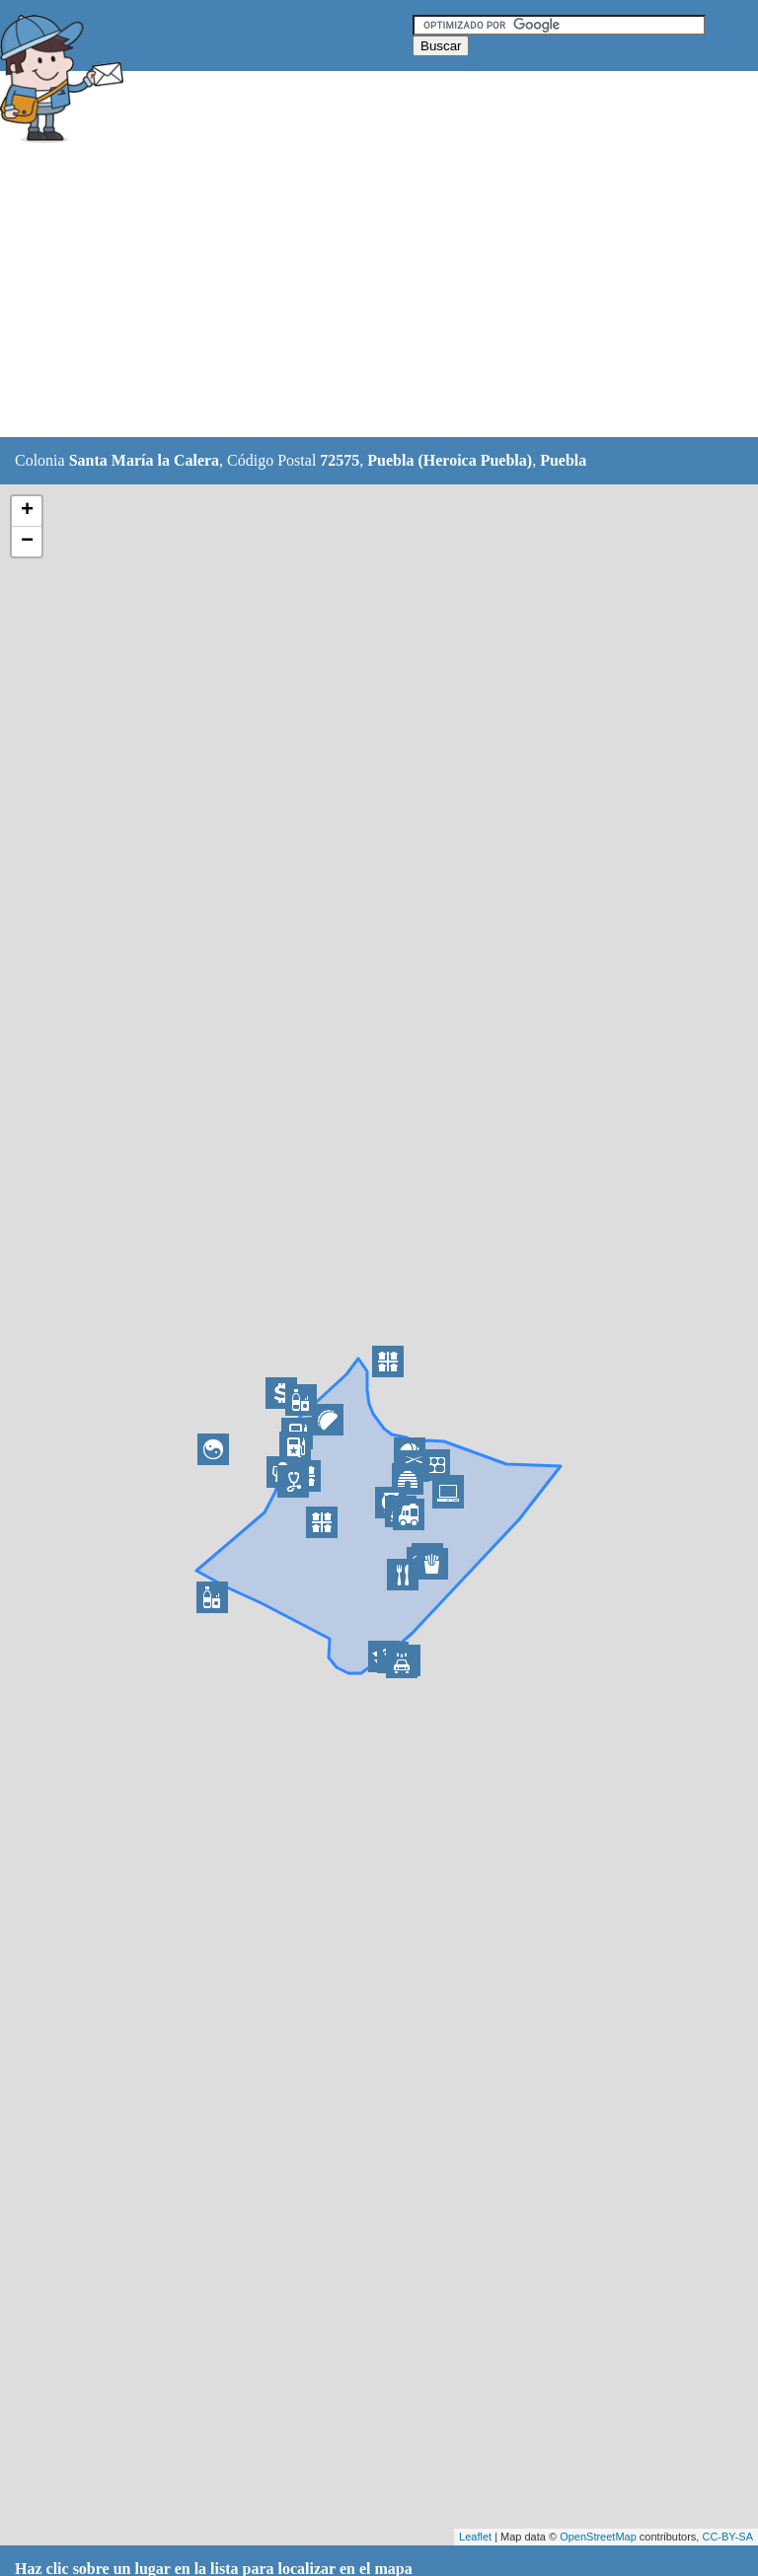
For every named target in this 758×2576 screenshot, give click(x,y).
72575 (339, 460)
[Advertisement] (359, 293)
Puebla (563, 460)
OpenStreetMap (598, 2536)
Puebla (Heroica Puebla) (449, 460)
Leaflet (475, 2536)
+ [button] (27, 511)
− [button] (27, 541)
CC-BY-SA (727, 2536)
